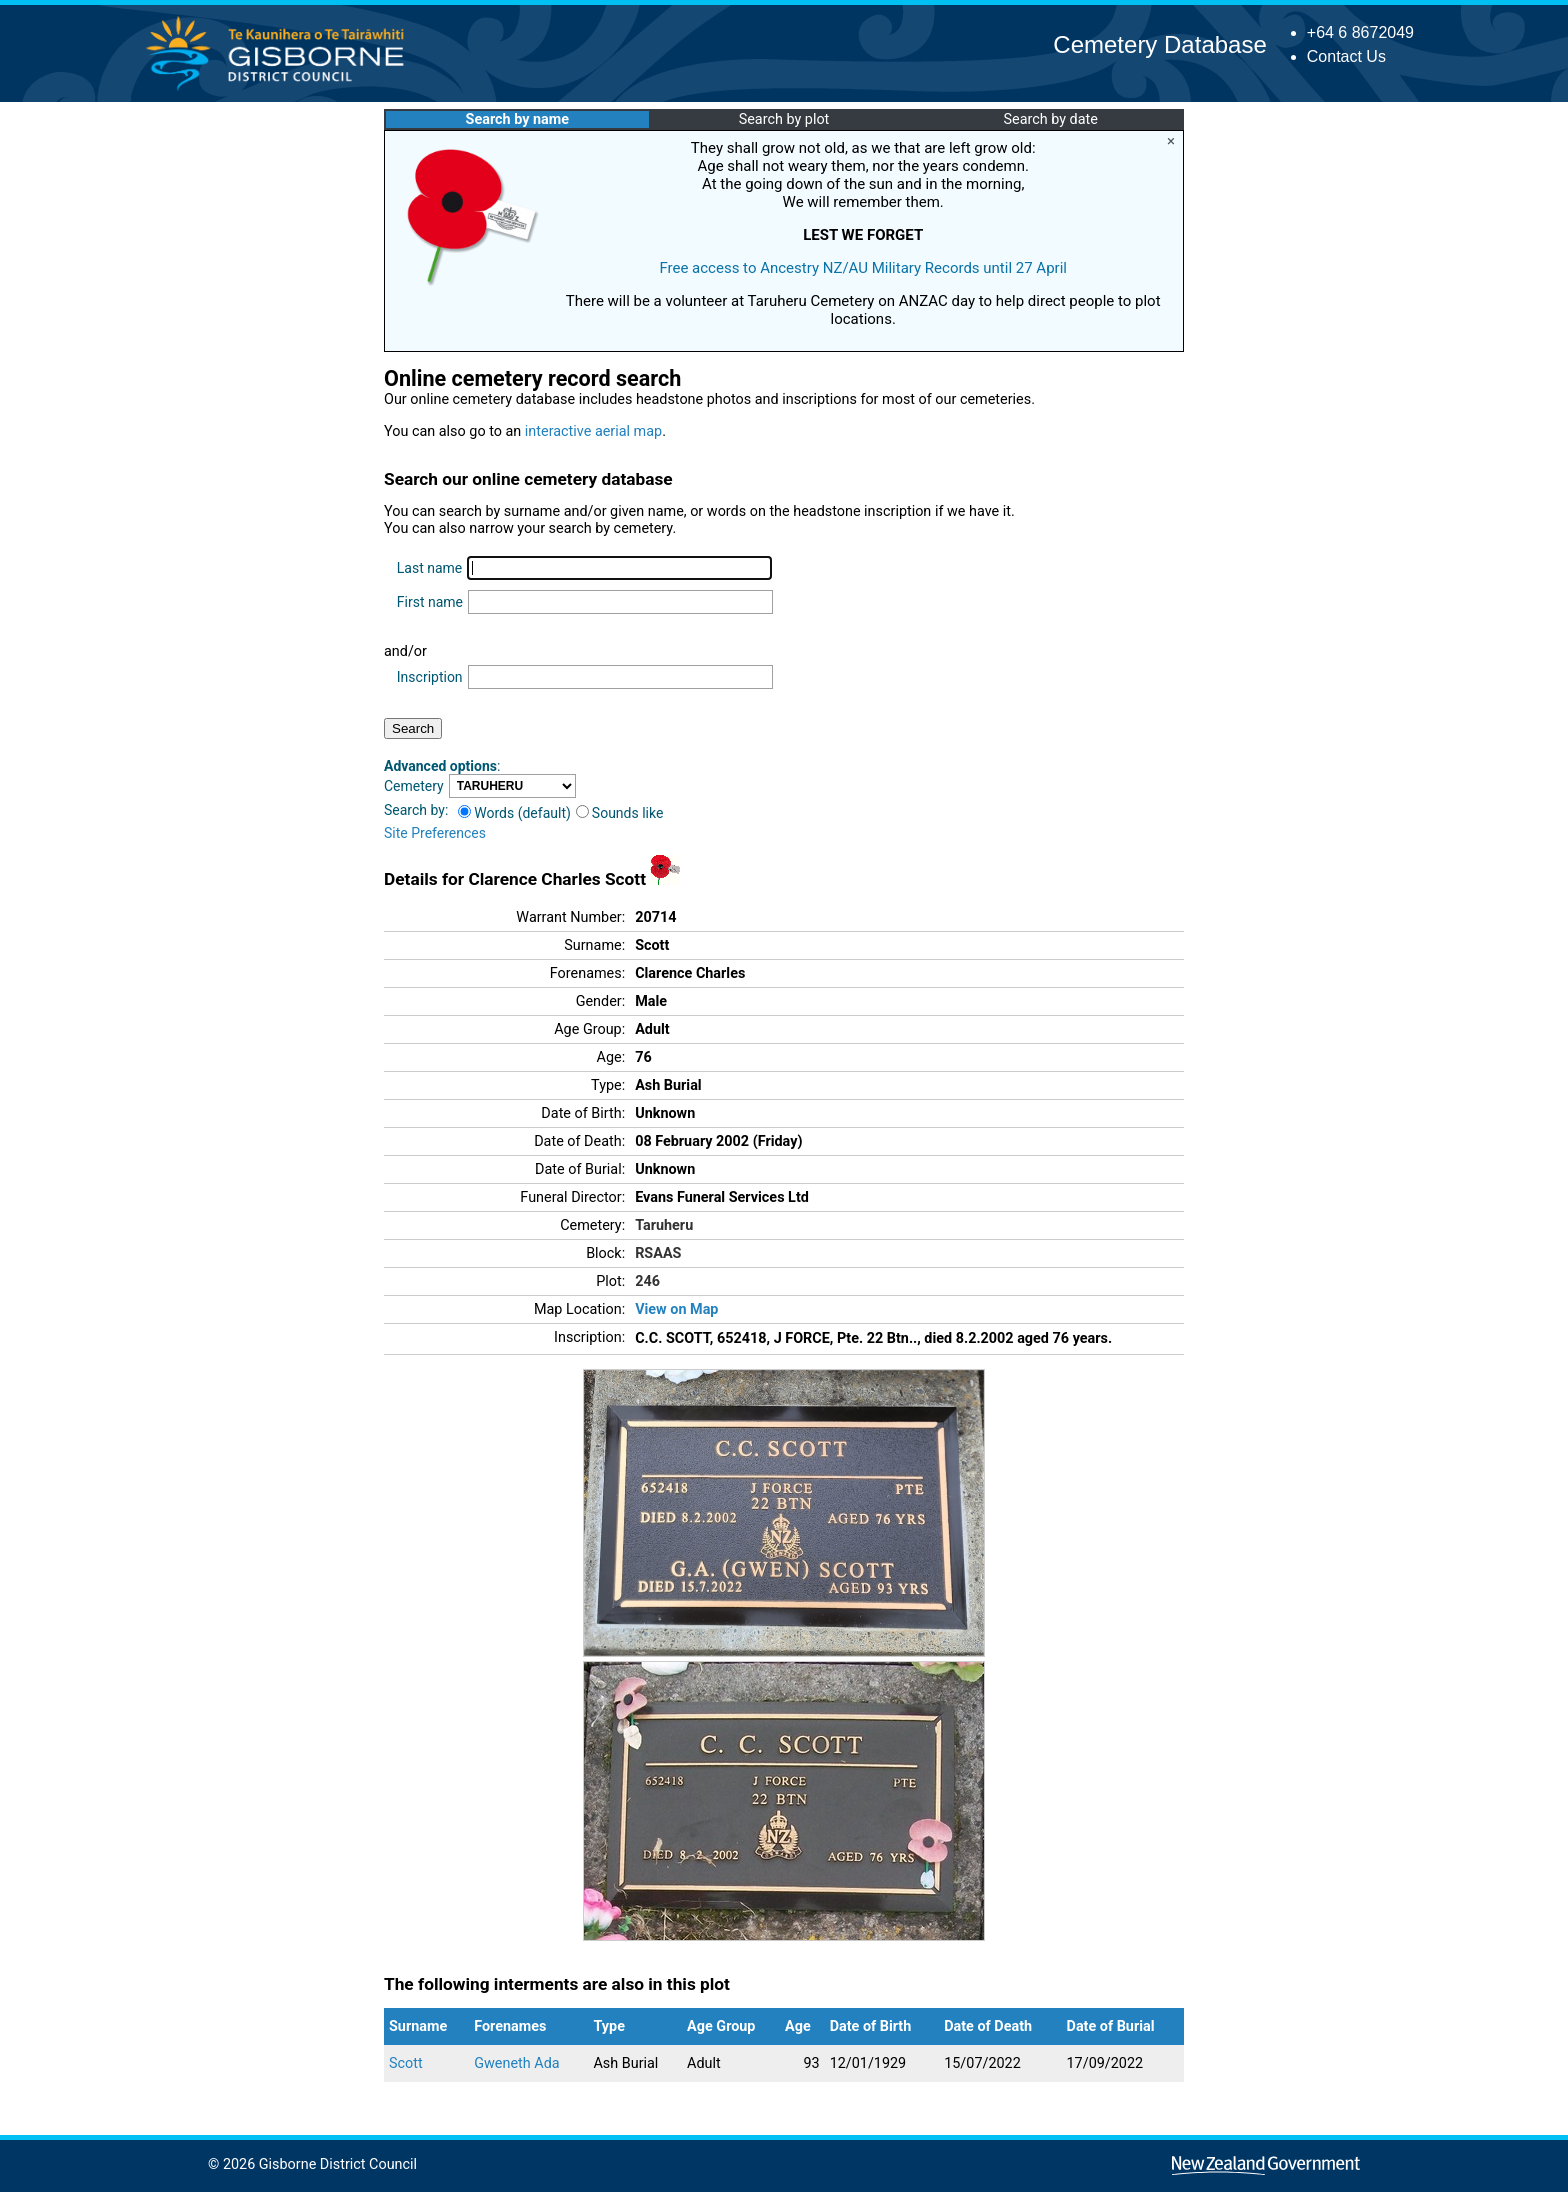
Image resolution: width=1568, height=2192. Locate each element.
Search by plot (784, 119)
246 (647, 1281)
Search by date (1050, 119)
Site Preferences (435, 833)
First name (430, 602)
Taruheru (664, 1225)
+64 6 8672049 (1360, 32)
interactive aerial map (593, 431)
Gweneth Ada (516, 2063)
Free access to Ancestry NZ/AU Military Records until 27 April (863, 268)
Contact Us (1346, 56)
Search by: (416, 810)
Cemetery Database (1159, 44)
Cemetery (414, 786)
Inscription (430, 677)
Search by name (517, 119)
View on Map (676, 1309)
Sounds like (620, 813)
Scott (406, 2063)
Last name (429, 568)
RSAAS (658, 1253)
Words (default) (514, 813)
